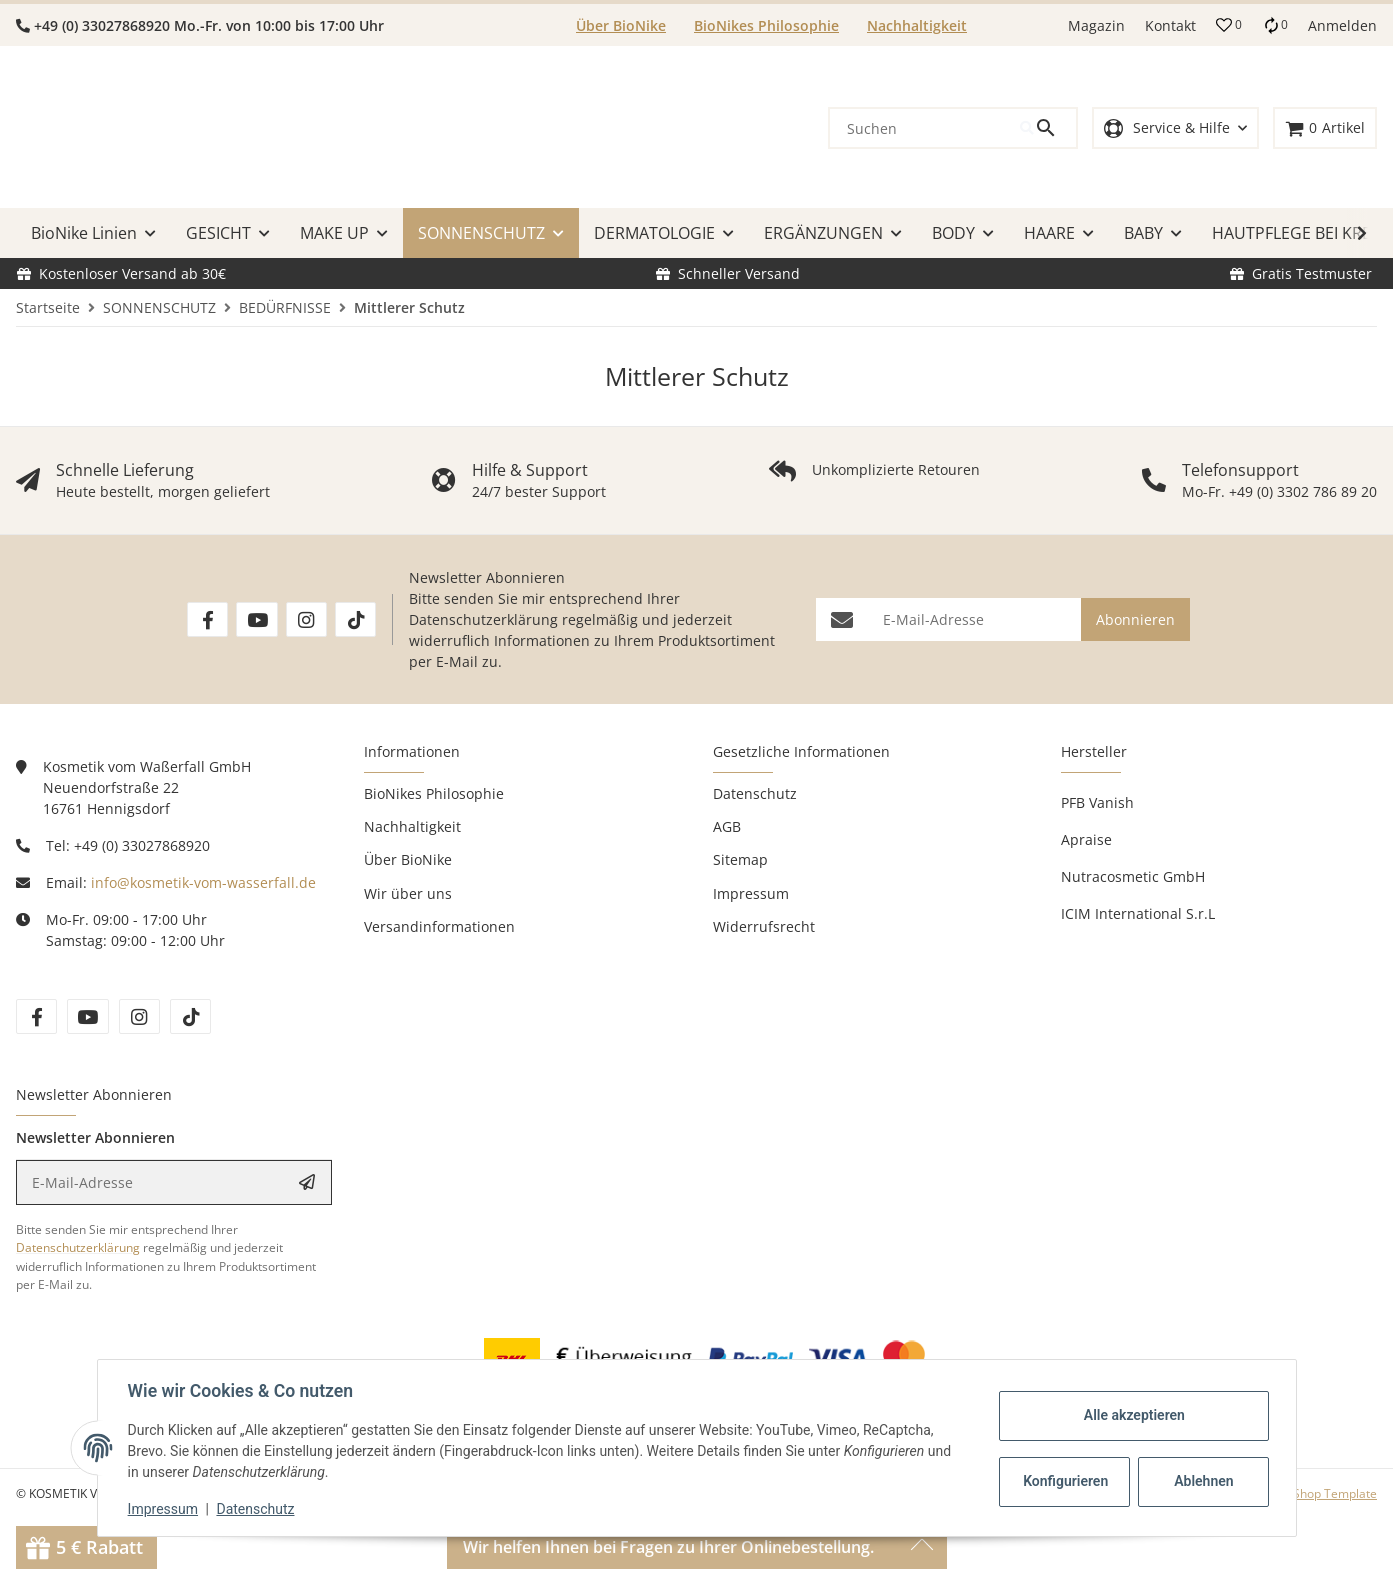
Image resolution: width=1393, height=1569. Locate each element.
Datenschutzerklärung (483, 619)
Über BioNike (621, 25)
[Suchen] (925, 128)
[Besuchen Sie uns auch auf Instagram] (306, 619)
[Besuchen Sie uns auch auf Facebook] (207, 619)
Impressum (165, 1509)
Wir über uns (408, 893)
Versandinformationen (439, 926)
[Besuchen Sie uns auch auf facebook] (36, 1016)
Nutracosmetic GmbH (1133, 876)
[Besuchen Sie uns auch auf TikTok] (355, 619)
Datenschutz (257, 1509)
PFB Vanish (1097, 802)
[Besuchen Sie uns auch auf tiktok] (190, 1016)
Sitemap (740, 859)
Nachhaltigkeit (917, 25)
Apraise (1086, 839)
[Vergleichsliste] (1275, 25)
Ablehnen (1201, 1481)
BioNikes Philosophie (766, 25)
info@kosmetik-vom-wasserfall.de (203, 882)
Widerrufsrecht (764, 926)
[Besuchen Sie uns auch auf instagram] (139, 1016)
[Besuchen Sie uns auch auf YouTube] (256, 619)
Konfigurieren (1065, 1481)
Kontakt (1170, 25)
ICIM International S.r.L (1138, 913)
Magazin (1096, 25)
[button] (1229, 25)
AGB (727, 826)
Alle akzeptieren (1132, 1415)
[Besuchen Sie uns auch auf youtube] (87, 1016)
